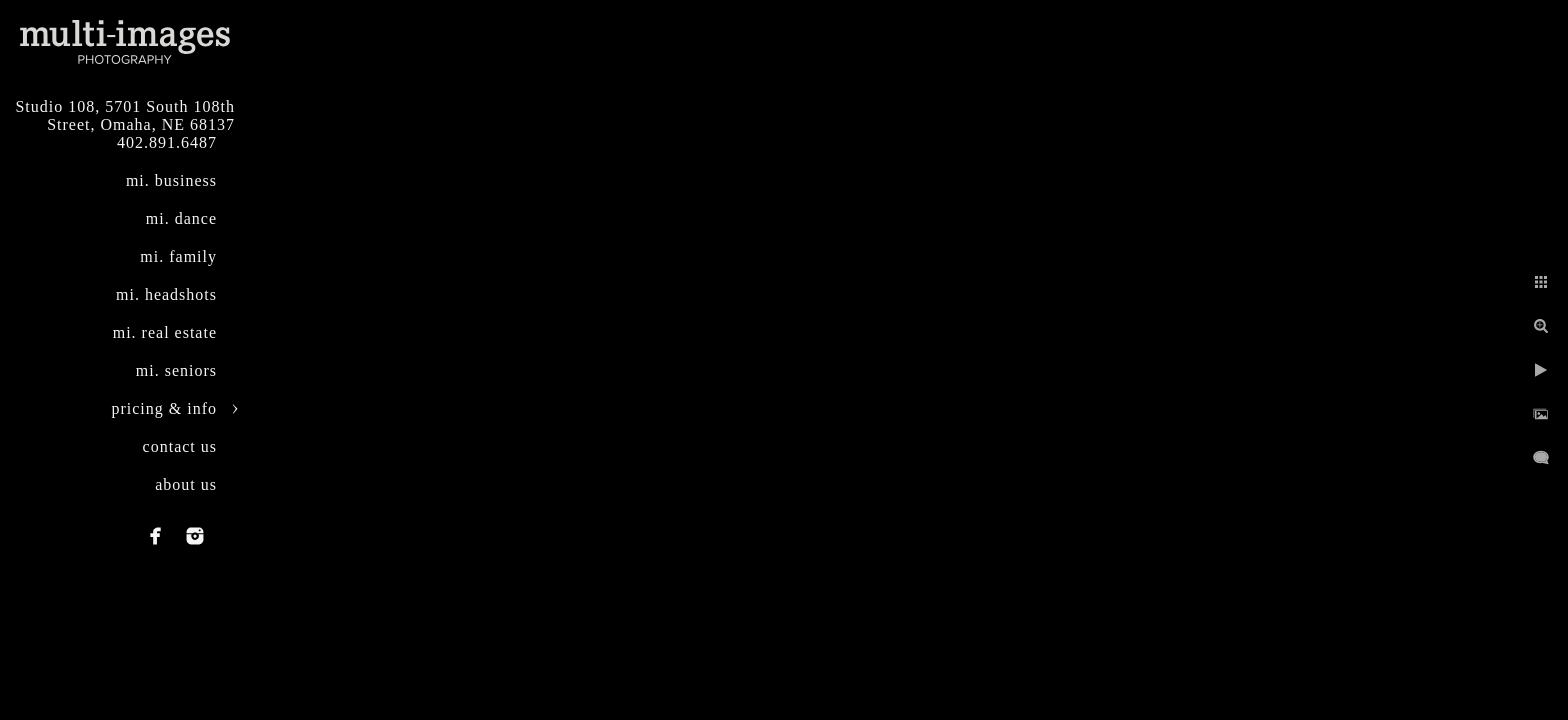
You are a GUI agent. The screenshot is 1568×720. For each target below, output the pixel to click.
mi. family (178, 256)
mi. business (171, 180)
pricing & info (164, 408)
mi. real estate (165, 332)
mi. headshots (166, 294)
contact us (180, 446)
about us (186, 484)
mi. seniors (176, 370)
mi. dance (181, 218)
